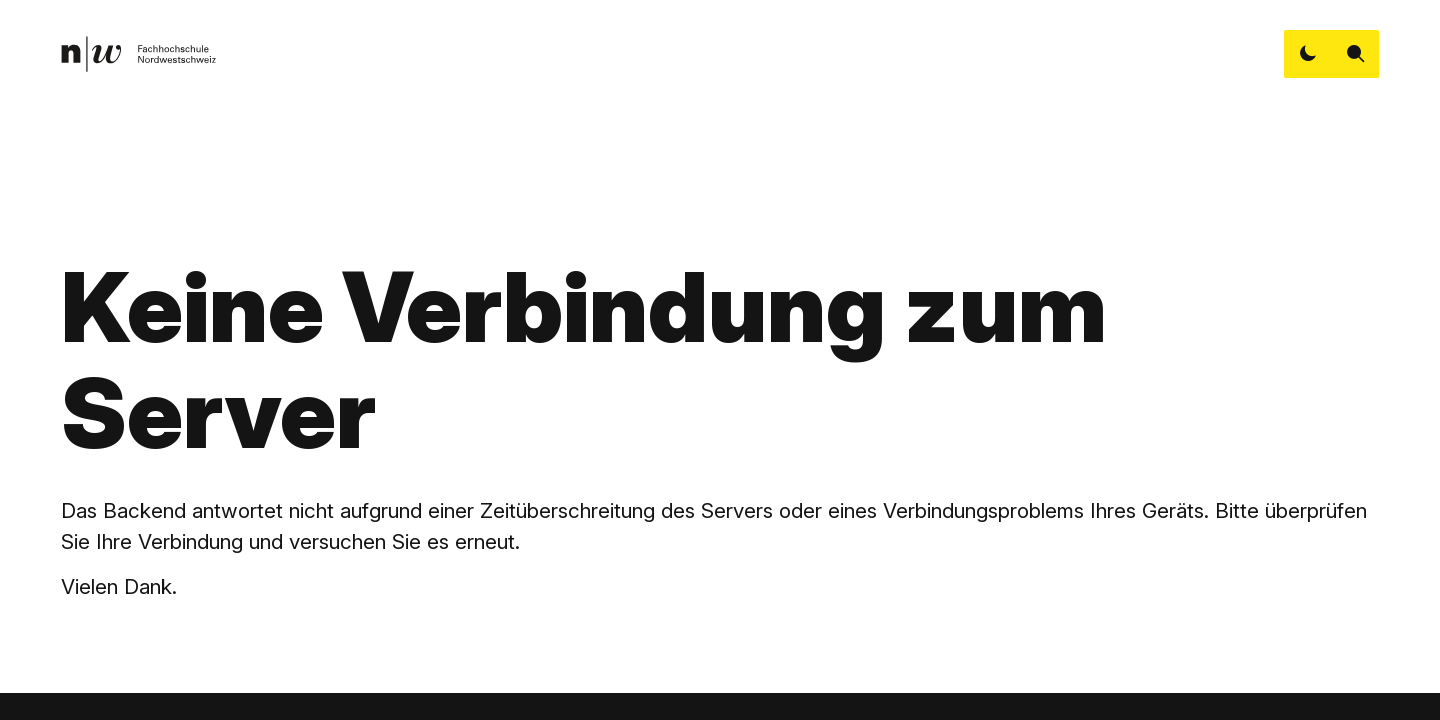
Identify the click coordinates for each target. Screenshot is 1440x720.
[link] (138, 54)
